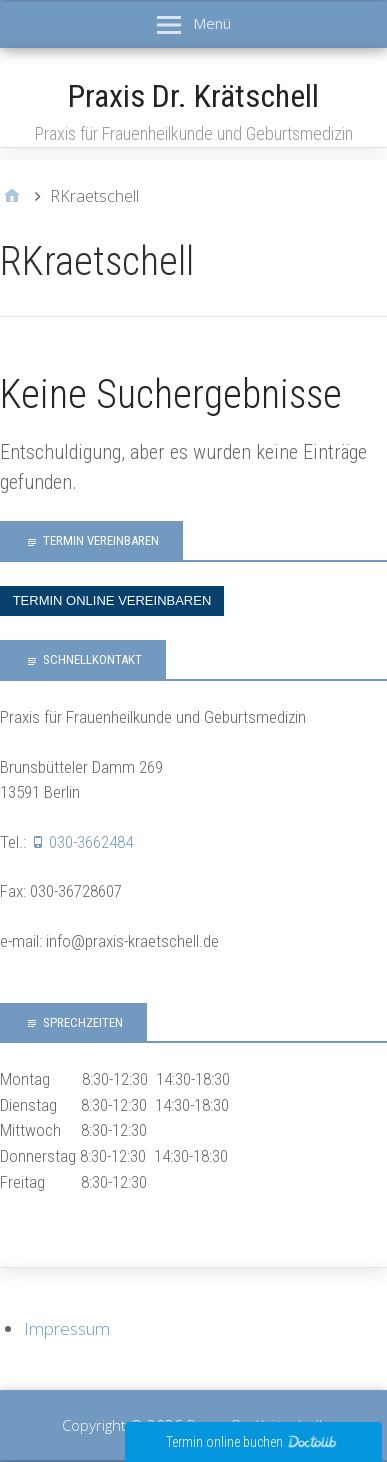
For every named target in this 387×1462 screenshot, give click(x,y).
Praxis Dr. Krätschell (193, 96)
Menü (212, 23)
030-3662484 (91, 842)
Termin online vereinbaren (112, 600)
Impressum (67, 1328)
